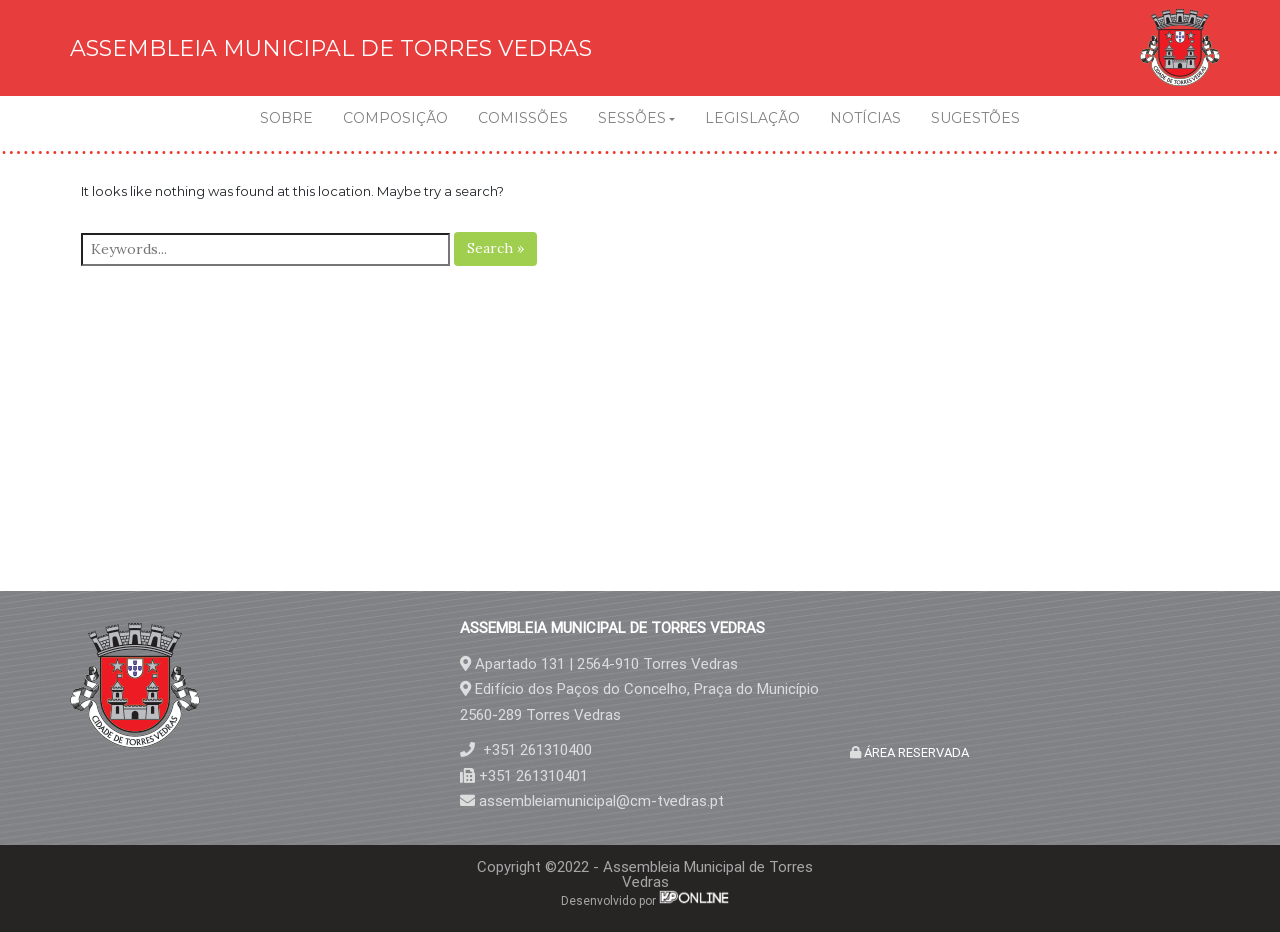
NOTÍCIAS (865, 118)
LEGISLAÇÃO (752, 118)
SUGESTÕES (975, 118)
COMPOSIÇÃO (395, 118)
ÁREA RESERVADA (915, 752)
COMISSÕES (523, 118)
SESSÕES (632, 118)
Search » (495, 248)
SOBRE (286, 118)
